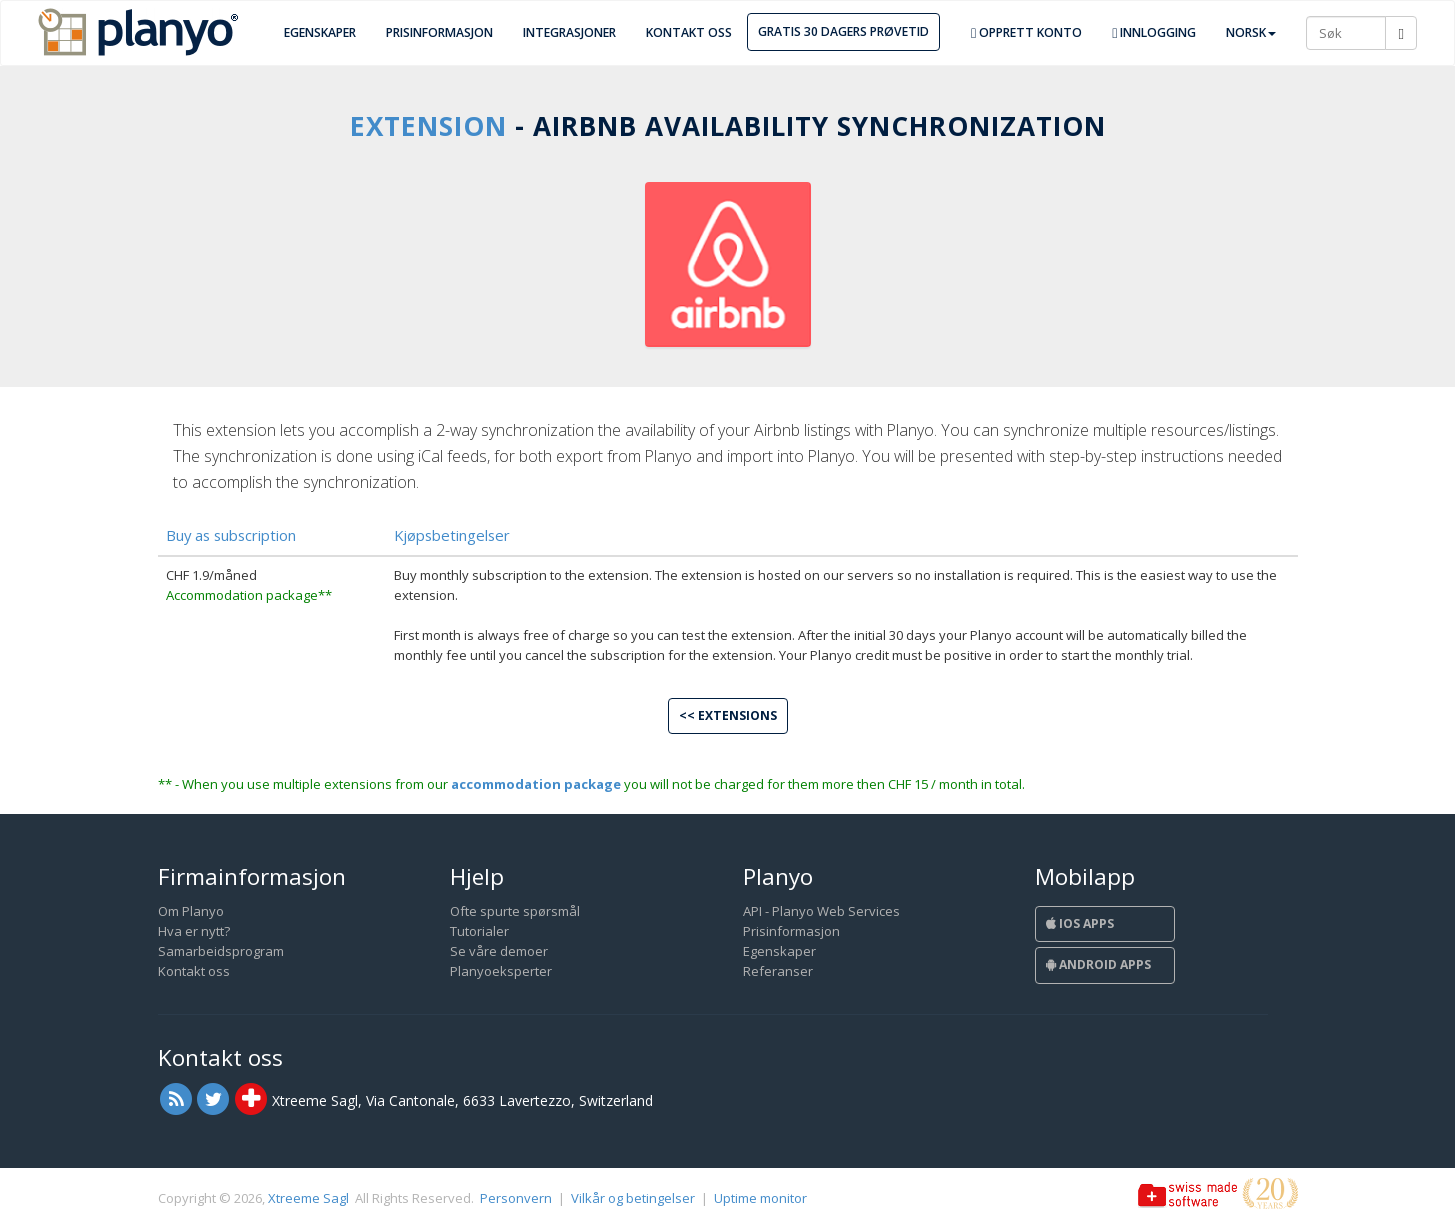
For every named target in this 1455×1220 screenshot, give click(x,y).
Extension (428, 126)
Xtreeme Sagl (308, 1198)
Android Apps (1098, 964)
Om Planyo (191, 911)
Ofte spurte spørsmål (515, 911)
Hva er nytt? (194, 931)
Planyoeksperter (501, 971)
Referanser (778, 971)
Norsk (1251, 32)
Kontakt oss (689, 32)
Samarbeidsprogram (221, 951)
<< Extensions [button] (728, 715)
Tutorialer (479, 931)
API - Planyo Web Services (821, 911)
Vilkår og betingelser (633, 1198)
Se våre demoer (499, 951)
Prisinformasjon (439, 32)
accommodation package (536, 784)
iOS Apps (1080, 923)
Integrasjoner (569, 32)
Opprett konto (1026, 32)
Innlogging (1154, 32)
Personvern (516, 1198)
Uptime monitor (760, 1198)
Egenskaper (320, 32)
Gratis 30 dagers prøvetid (843, 31)
